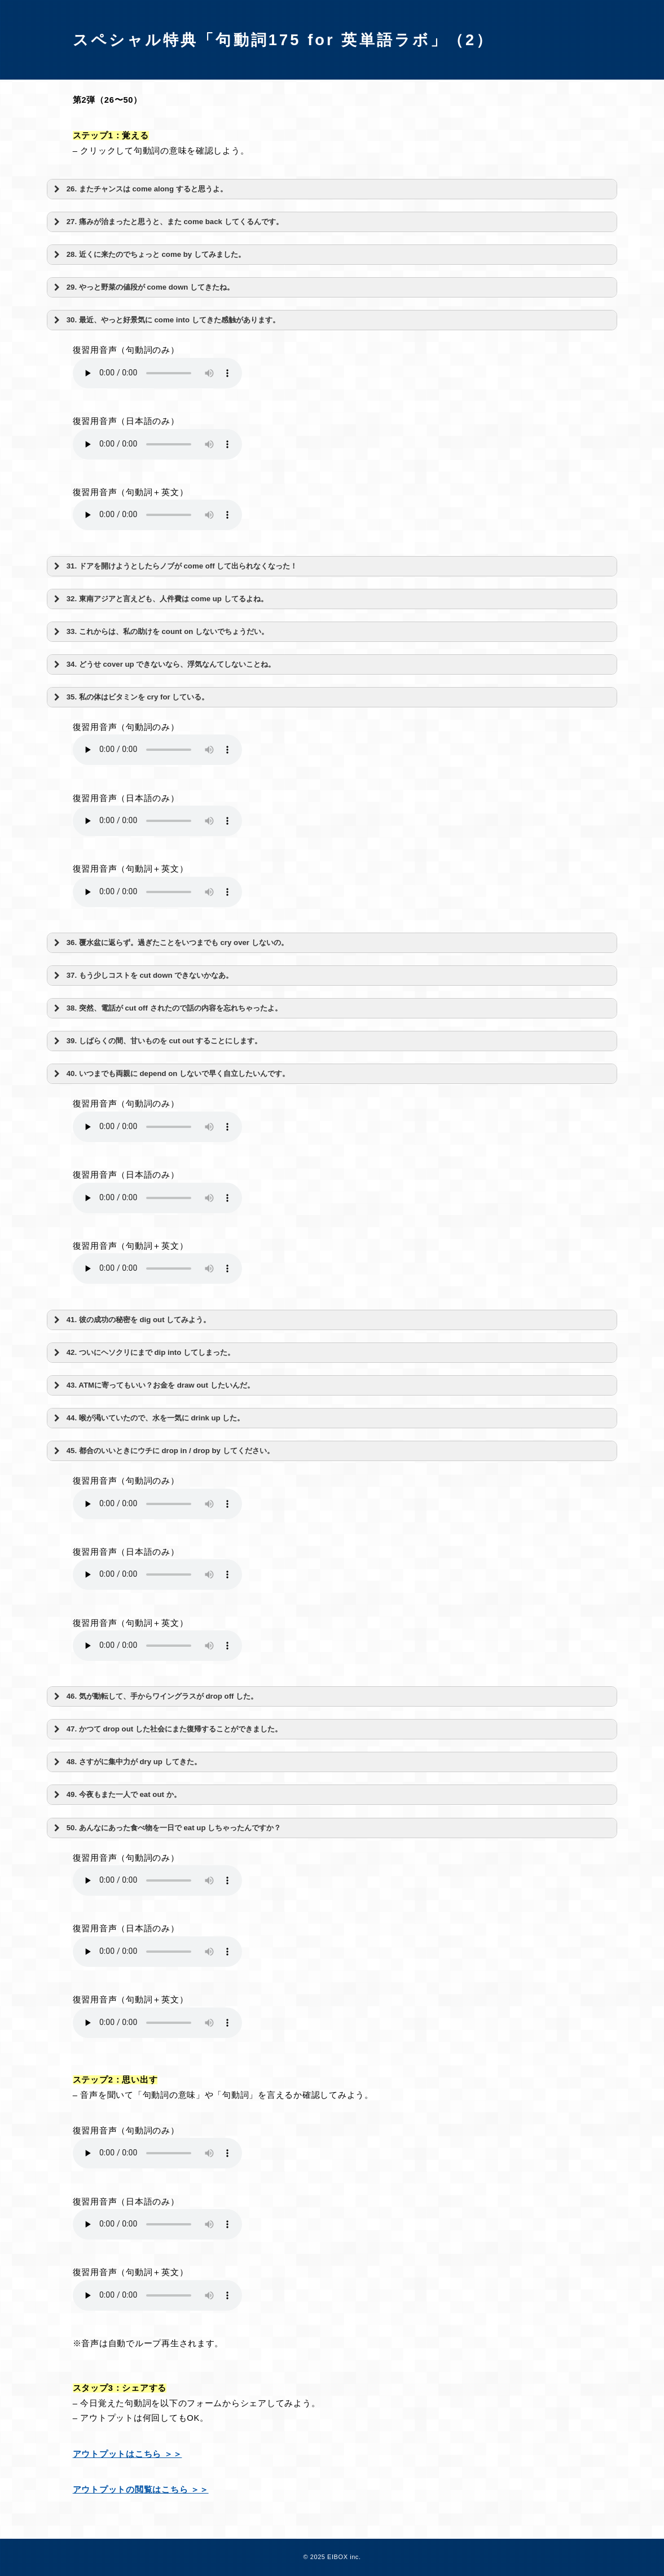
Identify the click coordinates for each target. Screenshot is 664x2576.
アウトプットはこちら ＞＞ (127, 2454)
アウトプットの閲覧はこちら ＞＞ (141, 2489)
